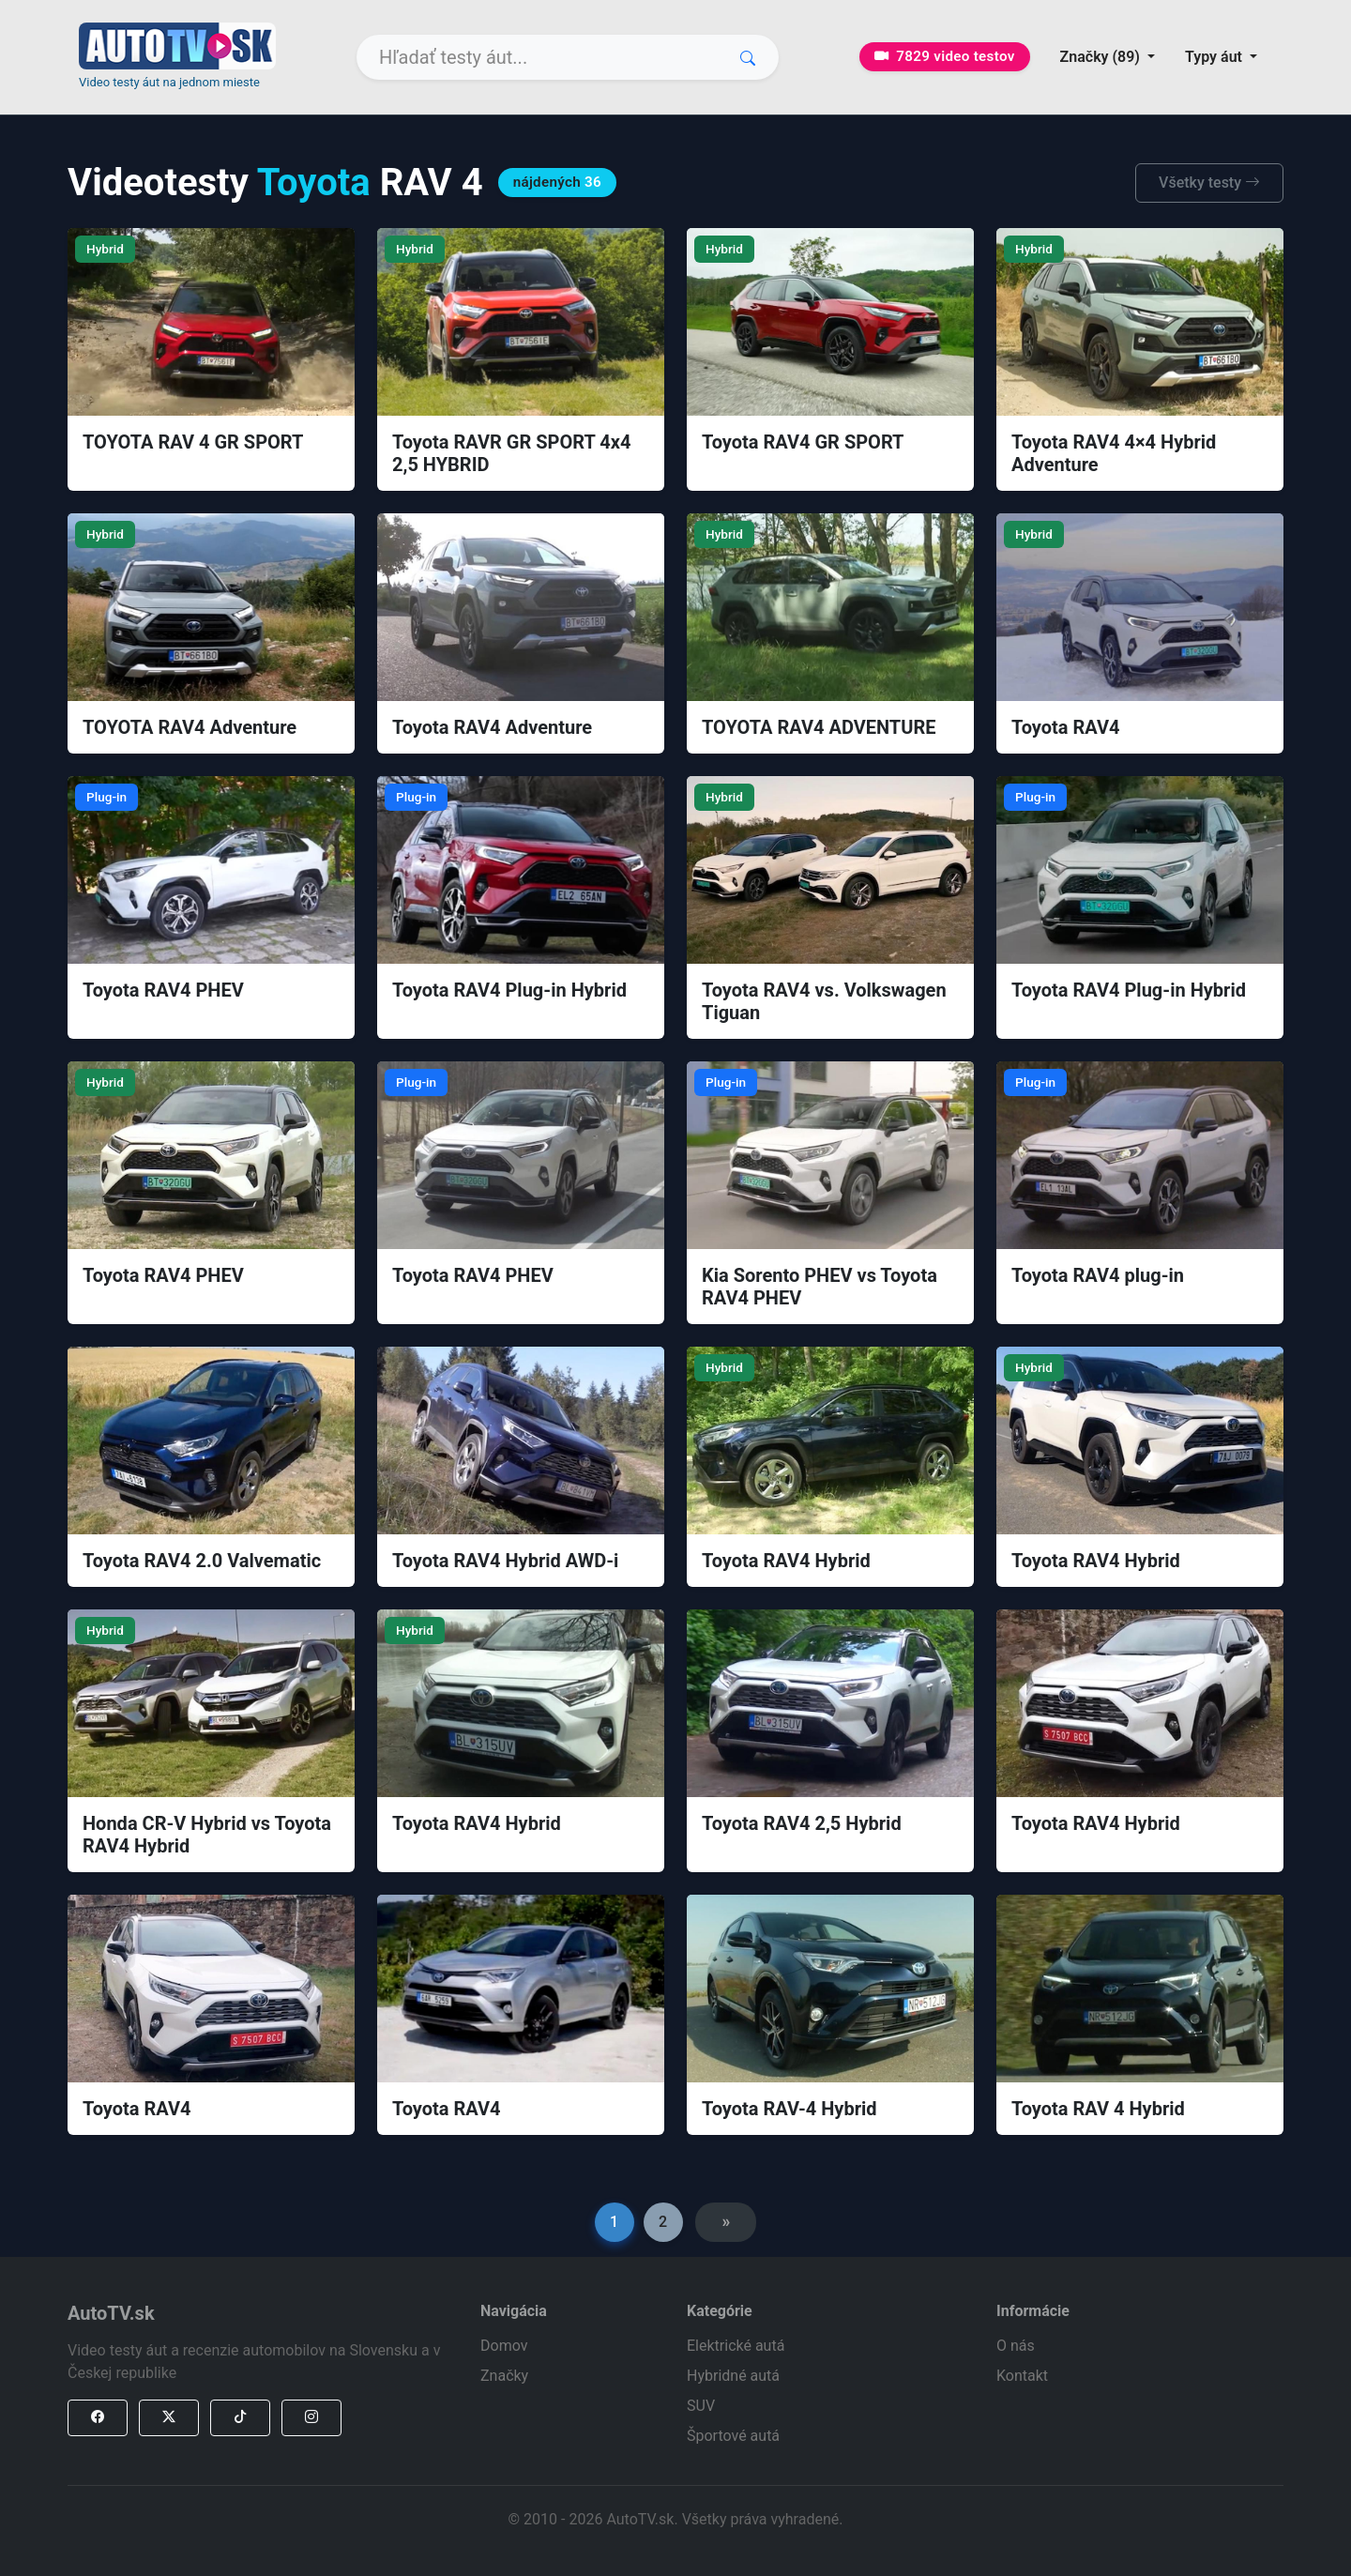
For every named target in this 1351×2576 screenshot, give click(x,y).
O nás (1015, 2346)
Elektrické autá (735, 2346)
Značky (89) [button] (1102, 57)
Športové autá (733, 2436)
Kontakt (1022, 2376)
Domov (503, 2346)
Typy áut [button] (1215, 57)
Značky (504, 2376)
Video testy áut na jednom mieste (169, 82)
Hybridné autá (733, 2376)
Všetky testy (1209, 182)
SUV (701, 2406)
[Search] (568, 57)
